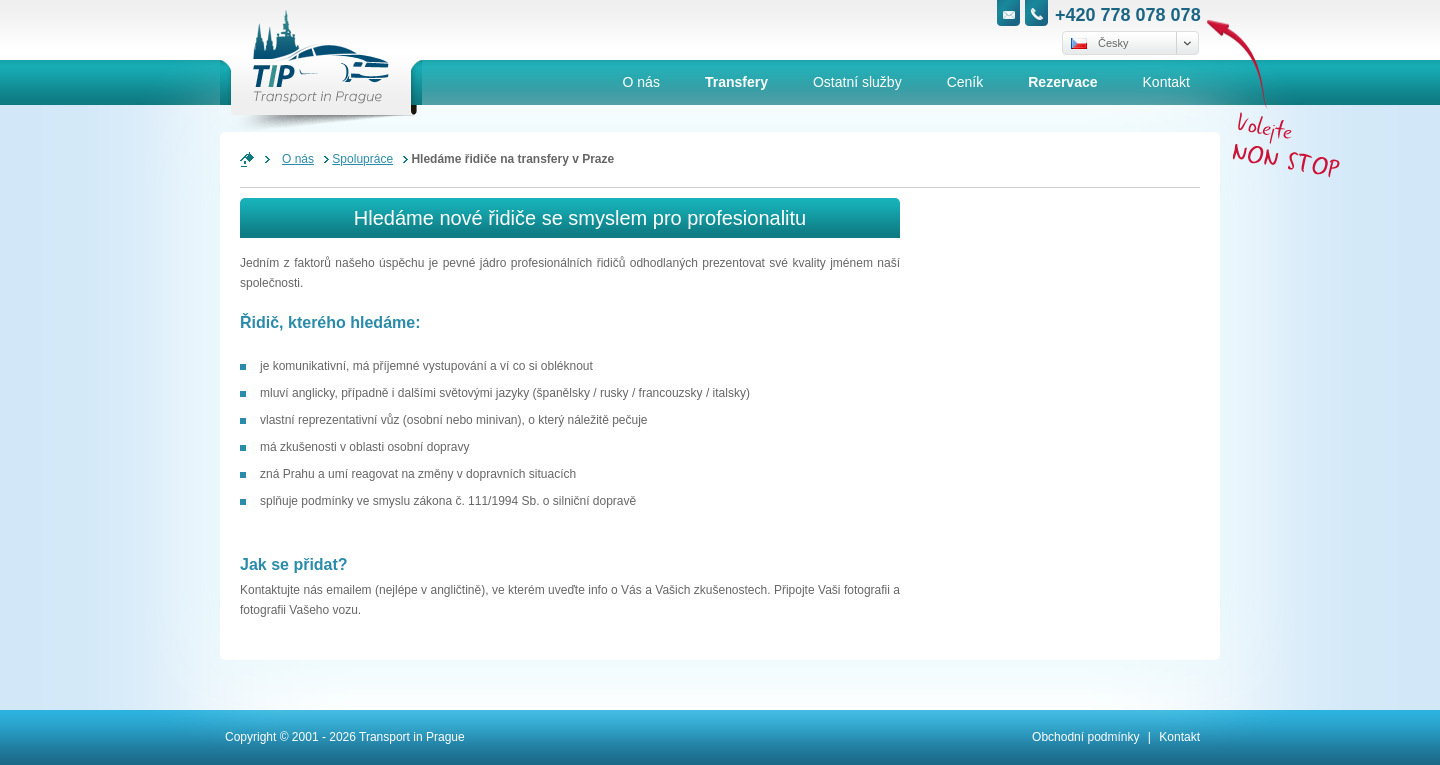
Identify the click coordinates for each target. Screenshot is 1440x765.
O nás (298, 159)
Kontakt (1179, 737)
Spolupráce (362, 159)
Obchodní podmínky (1085, 737)
